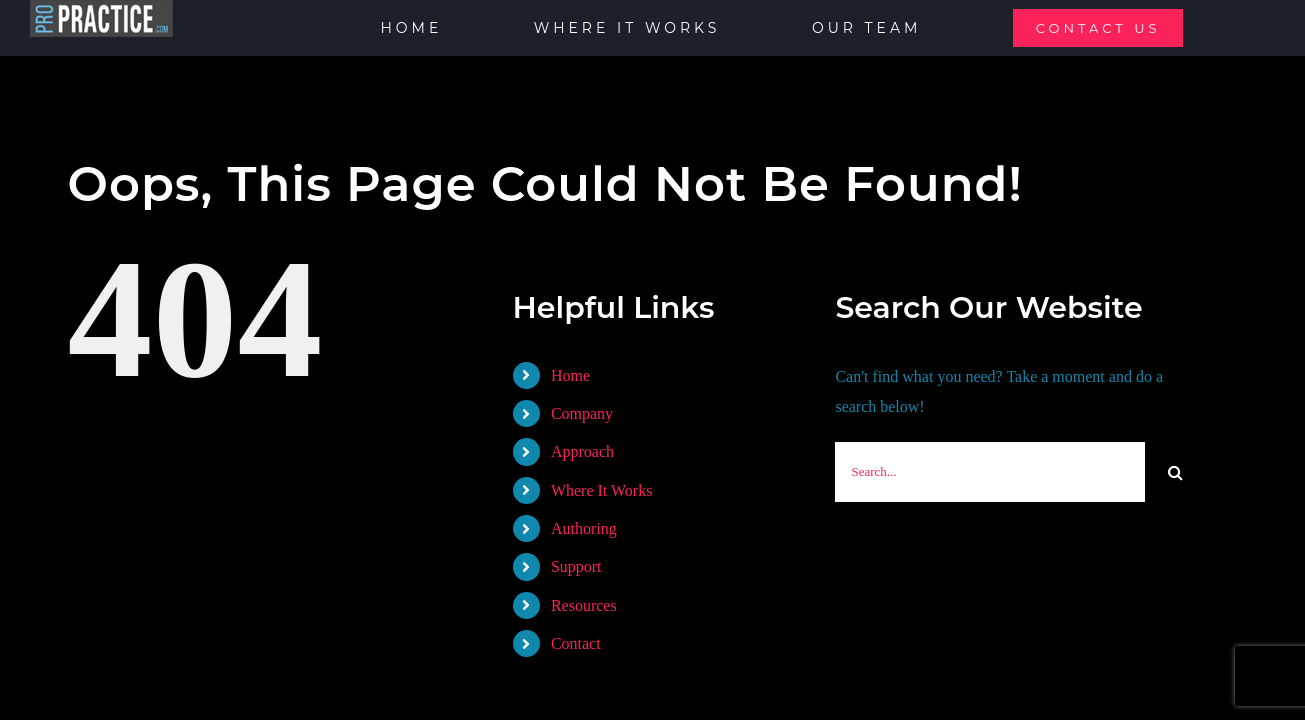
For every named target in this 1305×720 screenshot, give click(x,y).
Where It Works (602, 490)
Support (576, 566)
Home (570, 375)
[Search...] (990, 472)
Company (582, 413)
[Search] (1175, 472)
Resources (584, 605)
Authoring (584, 528)
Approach (582, 451)
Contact (576, 643)
